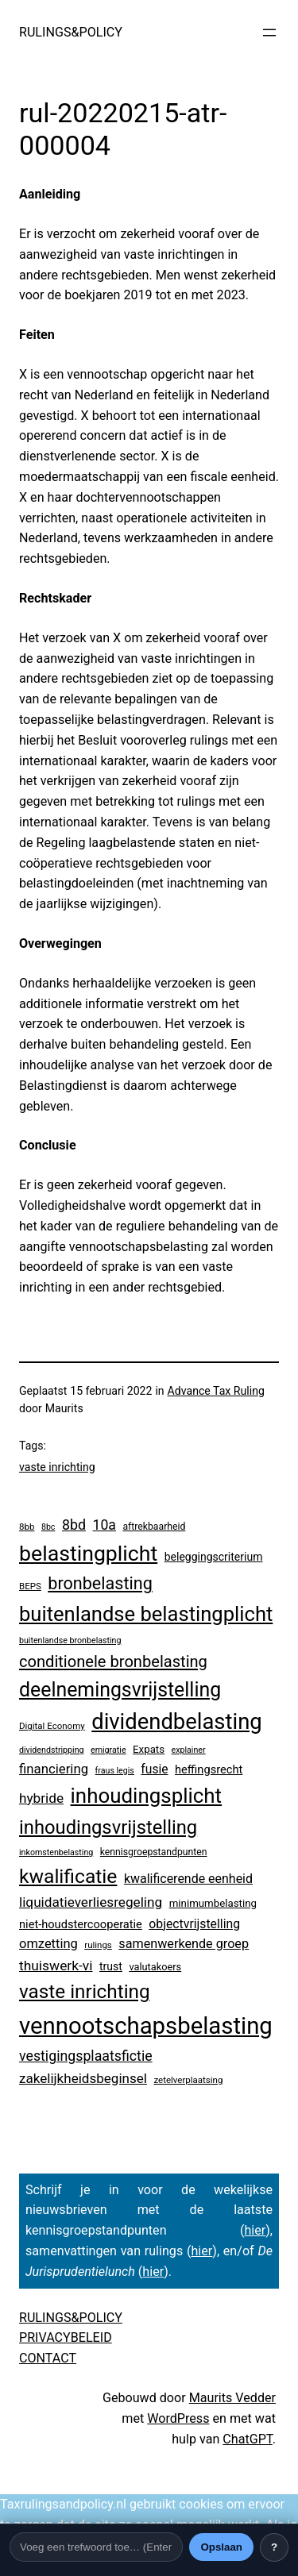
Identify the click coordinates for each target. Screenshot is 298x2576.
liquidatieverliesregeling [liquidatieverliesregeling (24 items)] (90, 1902)
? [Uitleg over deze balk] (274, 2547)
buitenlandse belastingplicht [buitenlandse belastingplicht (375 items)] (146, 1614)
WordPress (178, 2418)
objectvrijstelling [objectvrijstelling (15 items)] (194, 1923)
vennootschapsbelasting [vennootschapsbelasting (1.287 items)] (146, 2025)
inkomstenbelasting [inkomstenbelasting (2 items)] (56, 1852)
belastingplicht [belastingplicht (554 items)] (88, 1553)
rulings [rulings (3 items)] (98, 1944)
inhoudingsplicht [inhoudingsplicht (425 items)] (147, 1796)
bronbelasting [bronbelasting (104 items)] (100, 1583)
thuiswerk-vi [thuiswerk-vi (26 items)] (56, 1965)
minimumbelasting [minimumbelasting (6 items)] (213, 1903)
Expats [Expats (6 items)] (148, 1749)
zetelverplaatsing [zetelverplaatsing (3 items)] (188, 2079)
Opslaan (221, 2547)
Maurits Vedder (232, 2397)
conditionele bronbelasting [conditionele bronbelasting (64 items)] (113, 1661)
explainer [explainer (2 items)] (189, 1750)
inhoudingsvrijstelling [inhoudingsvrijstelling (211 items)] (108, 1827)
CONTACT (47, 2358)
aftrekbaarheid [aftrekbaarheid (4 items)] (153, 1526)
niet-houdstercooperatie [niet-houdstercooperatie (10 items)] (80, 1924)
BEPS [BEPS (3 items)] (30, 1586)
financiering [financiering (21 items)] (53, 1769)
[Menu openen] (269, 32)
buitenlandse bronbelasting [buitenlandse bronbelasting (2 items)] (70, 1640)
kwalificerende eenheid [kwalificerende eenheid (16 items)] (188, 1878)
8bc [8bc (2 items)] (48, 1527)
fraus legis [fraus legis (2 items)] (114, 1770)
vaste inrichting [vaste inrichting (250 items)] (84, 1991)
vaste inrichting (57, 1467)
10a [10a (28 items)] (104, 1525)
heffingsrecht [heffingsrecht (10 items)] (208, 1769)
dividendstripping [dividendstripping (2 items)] (51, 1750)
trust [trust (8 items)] (110, 1966)
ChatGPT (247, 2439)
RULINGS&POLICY (70, 32)
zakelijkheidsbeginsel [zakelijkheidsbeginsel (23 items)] (83, 2078)
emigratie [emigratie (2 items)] (108, 1750)
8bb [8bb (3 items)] (26, 1526)
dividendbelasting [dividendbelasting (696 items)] (176, 1722)
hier (254, 2230)
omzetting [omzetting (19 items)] (48, 1943)
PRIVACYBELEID (65, 2337)
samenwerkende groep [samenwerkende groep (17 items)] (183, 1943)
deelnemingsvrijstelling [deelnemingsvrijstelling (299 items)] (120, 1689)
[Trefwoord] (96, 2547)
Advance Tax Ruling (216, 1390)
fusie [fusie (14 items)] (154, 1769)
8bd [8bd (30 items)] (74, 1524)
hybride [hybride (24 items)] (41, 1798)
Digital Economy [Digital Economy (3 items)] (52, 1725)
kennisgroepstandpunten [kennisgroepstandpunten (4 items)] (153, 1852)
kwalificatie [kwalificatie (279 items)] (68, 1876)
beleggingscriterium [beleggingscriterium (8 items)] (213, 1556)
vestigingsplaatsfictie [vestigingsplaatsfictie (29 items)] (86, 2056)
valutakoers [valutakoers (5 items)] (155, 1967)
